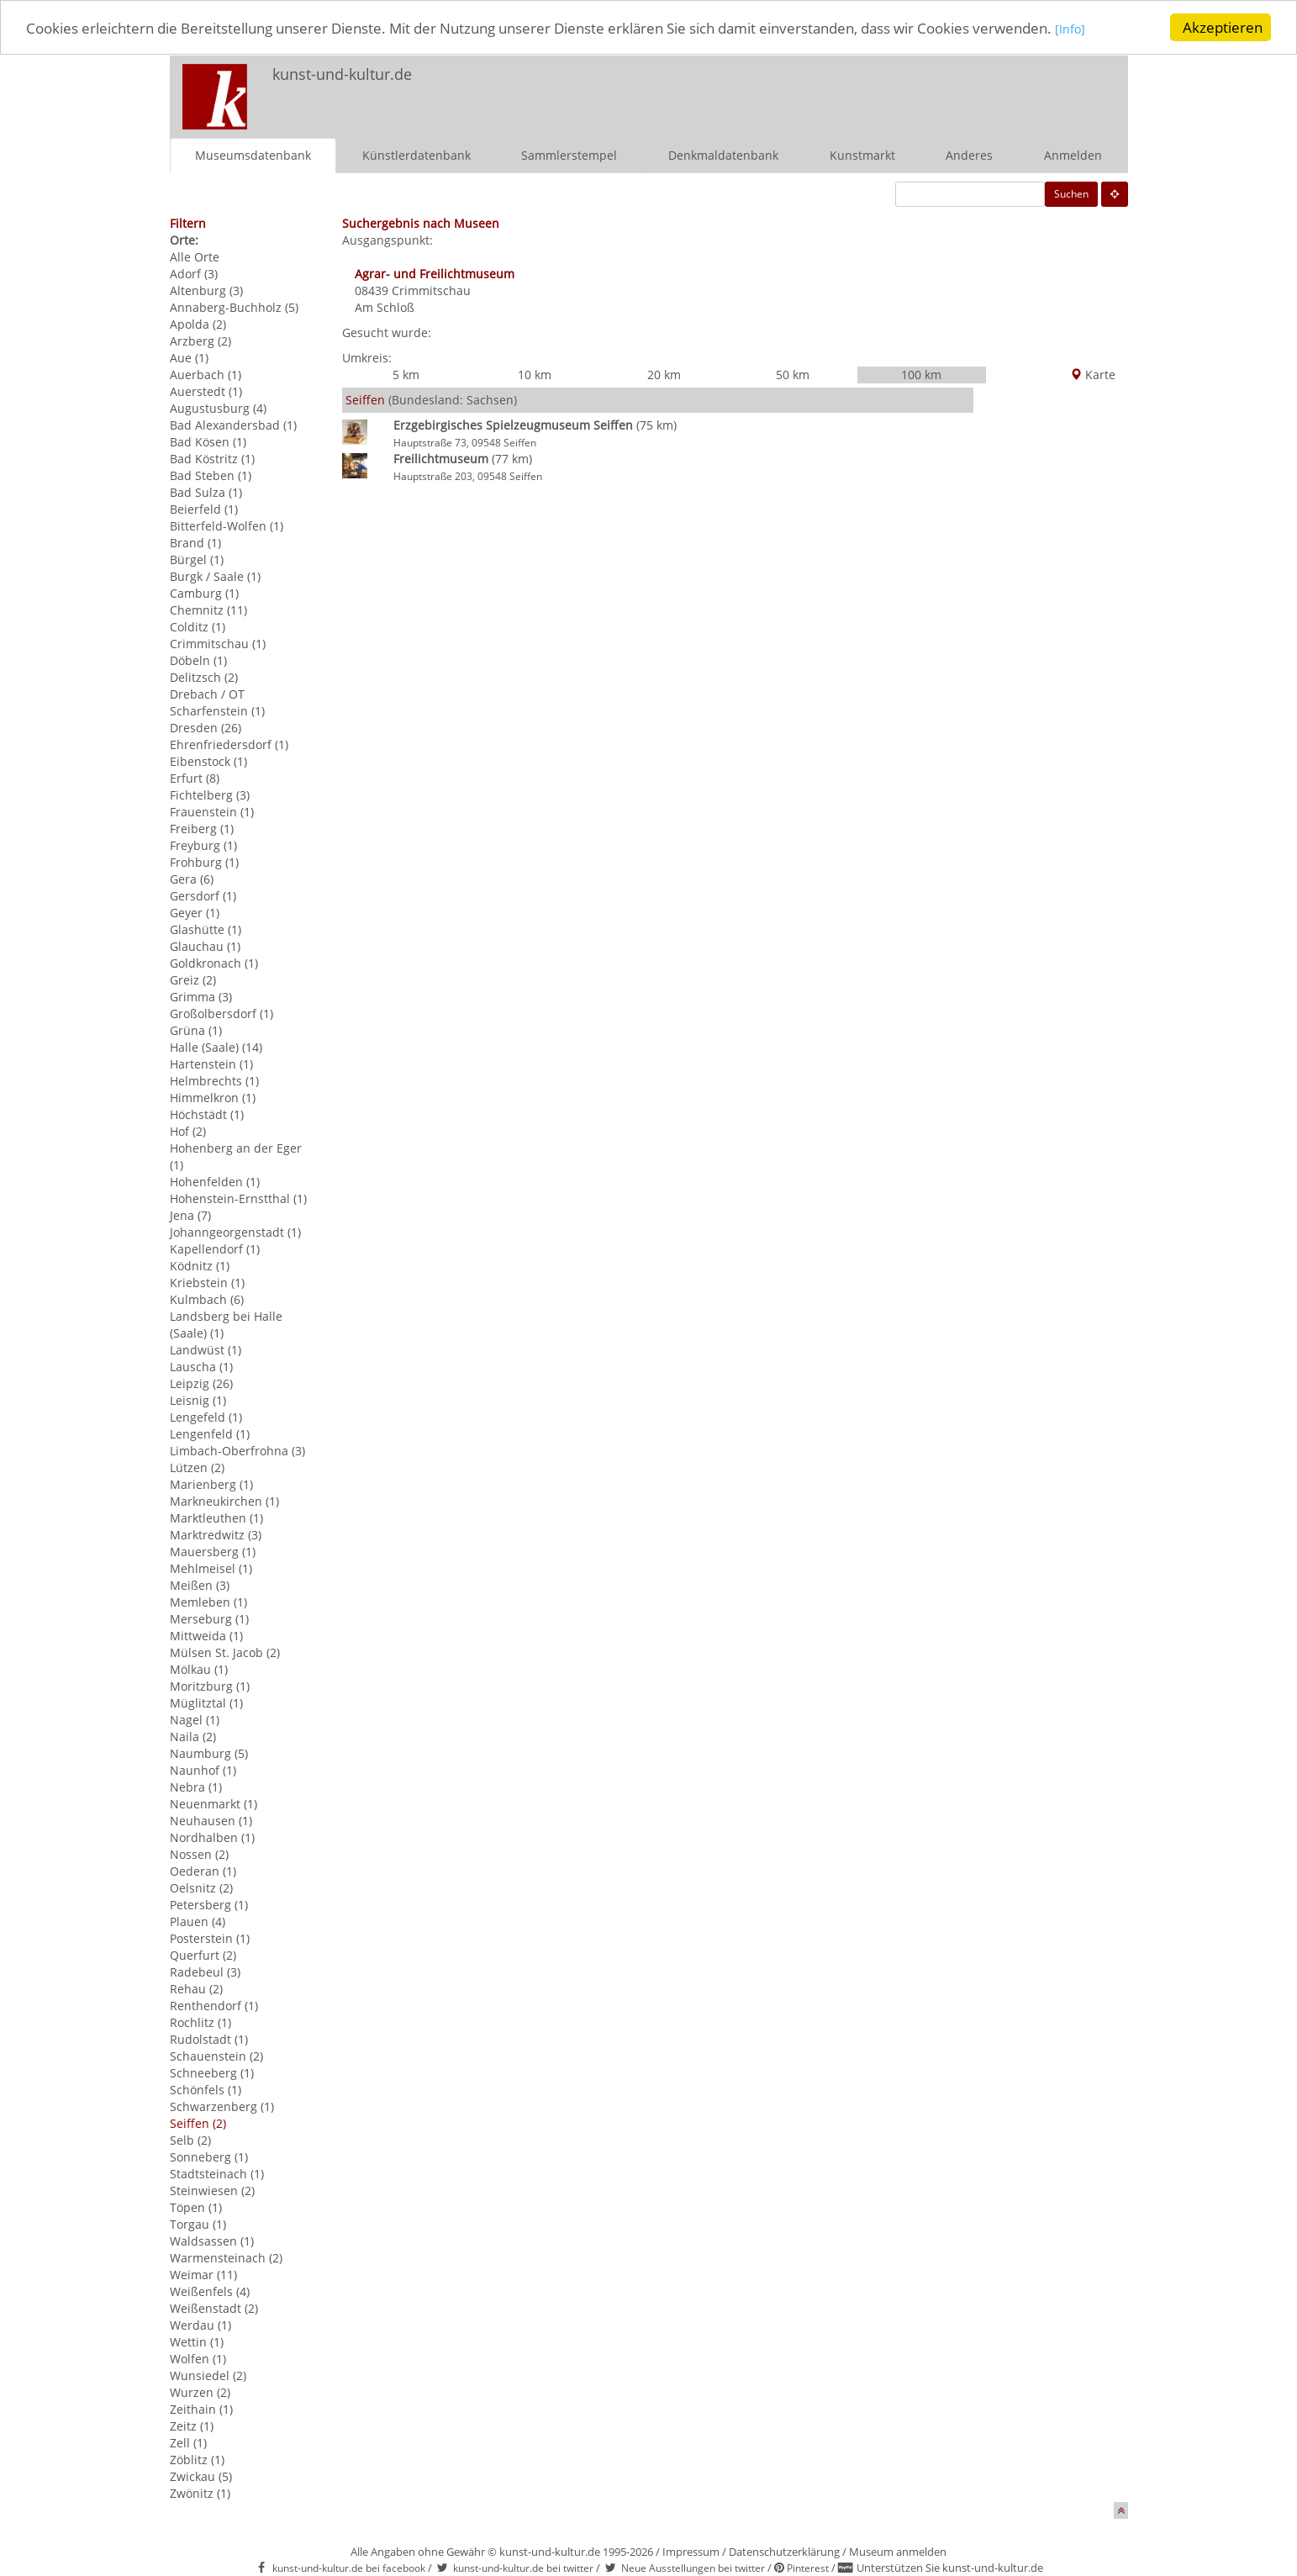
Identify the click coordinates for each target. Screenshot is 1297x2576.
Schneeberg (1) (212, 2073)
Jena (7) (190, 1215)
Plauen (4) (197, 1921)
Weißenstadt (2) (214, 2308)
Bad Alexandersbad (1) (233, 425)
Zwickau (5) (201, 2476)
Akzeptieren (1223, 27)
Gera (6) (192, 879)
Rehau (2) (196, 1989)
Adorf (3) (194, 274)
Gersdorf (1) (203, 896)
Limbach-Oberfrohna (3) (237, 1451)
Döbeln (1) (198, 660)
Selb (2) (190, 2140)
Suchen (1071, 194)
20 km (664, 375)
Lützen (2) (197, 1467)
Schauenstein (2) (216, 2056)
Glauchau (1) (205, 946)
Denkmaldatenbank (723, 155)
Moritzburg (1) (210, 1686)
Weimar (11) (203, 2275)
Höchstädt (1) (207, 1114)
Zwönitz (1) (200, 2493)
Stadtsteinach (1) (217, 2174)
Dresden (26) (205, 728)
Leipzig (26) (201, 1383)
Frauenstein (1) (212, 812)
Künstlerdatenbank (416, 155)
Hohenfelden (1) (215, 1182)
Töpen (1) (196, 2207)
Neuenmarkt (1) (213, 1804)
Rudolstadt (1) (209, 2039)
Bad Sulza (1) (206, 492)
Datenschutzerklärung (784, 2551)
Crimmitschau (431, 290)
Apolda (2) (198, 324)
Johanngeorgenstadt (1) (235, 1232)
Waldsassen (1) (212, 2241)
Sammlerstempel (569, 155)
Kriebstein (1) (207, 1283)
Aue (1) (189, 358)
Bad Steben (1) (210, 475)
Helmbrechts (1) (214, 1081)
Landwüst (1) (205, 1350)
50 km (792, 375)
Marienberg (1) (211, 1484)
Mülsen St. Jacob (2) (225, 1652)
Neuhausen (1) (211, 1821)
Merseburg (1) (209, 1619)
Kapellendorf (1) (215, 1249)
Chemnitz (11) (208, 610)
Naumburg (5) (209, 1753)
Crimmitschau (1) (218, 644)
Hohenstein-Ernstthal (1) (238, 1198)
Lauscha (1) (201, 1367)
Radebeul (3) (205, 1972)
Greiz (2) (193, 980)
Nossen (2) (199, 1854)
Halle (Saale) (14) (216, 1047)
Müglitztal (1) (206, 1703)
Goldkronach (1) (214, 963)
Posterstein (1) (210, 1938)
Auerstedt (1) (206, 391)
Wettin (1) (197, 2342)
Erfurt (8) (194, 778)
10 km (534, 375)
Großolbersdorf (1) (221, 1013)
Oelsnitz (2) (201, 1888)
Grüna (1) (196, 1030)
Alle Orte (194, 257)
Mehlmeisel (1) (211, 1568)
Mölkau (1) (199, 1669)
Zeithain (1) (201, 2409)
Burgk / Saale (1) (215, 576)
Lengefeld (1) (206, 1417)
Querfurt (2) (203, 1955)
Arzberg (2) (200, 341)
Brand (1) (195, 543)
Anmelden (1073, 155)
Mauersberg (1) (213, 1552)
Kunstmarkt (862, 155)
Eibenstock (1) (208, 761)
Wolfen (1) (198, 2359)
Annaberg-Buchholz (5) (234, 307)
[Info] (1070, 29)
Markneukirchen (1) (224, 1501)
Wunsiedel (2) (208, 2375)
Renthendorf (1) (214, 2006)
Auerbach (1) (205, 375)
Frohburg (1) (204, 862)
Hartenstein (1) (211, 1064)
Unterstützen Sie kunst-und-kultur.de (950, 2567)
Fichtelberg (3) (210, 795)
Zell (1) (188, 2443)
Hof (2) (188, 1131)
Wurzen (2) (200, 2392)
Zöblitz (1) (197, 2460)
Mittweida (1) (206, 1636)
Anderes (969, 155)
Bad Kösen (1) (208, 442)
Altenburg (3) (206, 290)
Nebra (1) (196, 1787)
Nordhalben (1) (212, 1837)
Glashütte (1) (205, 929)
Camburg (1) (204, 593)
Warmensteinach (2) (226, 2258)
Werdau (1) (200, 2325)
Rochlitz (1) (200, 2022)
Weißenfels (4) (210, 2291)
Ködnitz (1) (199, 1266)
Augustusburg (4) (218, 408)
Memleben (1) (208, 1602)
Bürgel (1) (197, 559)
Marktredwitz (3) (215, 1535)
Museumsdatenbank (253, 155)
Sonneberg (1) (209, 2157)
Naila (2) (193, 1737)
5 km (406, 375)
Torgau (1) (198, 2224)
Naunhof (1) (203, 1770)
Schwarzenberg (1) (222, 2106)
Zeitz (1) (192, 2426)
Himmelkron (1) (213, 1098)
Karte (1092, 375)
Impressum (691, 2551)
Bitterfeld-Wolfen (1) (226, 526)
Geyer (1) (194, 913)
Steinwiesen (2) (212, 2191)
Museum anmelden (897, 2551)
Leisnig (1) (198, 1400)
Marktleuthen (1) (216, 1518)
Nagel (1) (194, 1720)
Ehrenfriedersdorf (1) (229, 744)
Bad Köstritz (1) (212, 459)
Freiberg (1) (202, 829)
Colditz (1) (197, 627)
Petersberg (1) (209, 1905)
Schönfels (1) (205, 2090)
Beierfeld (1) (204, 509)
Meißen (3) (199, 1585)
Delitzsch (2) (204, 677)
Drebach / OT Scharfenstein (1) (217, 702)
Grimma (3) (201, 997)
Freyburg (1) (203, 845)
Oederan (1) (203, 1871)
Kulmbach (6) (207, 1299)
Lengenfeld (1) (210, 1434)
